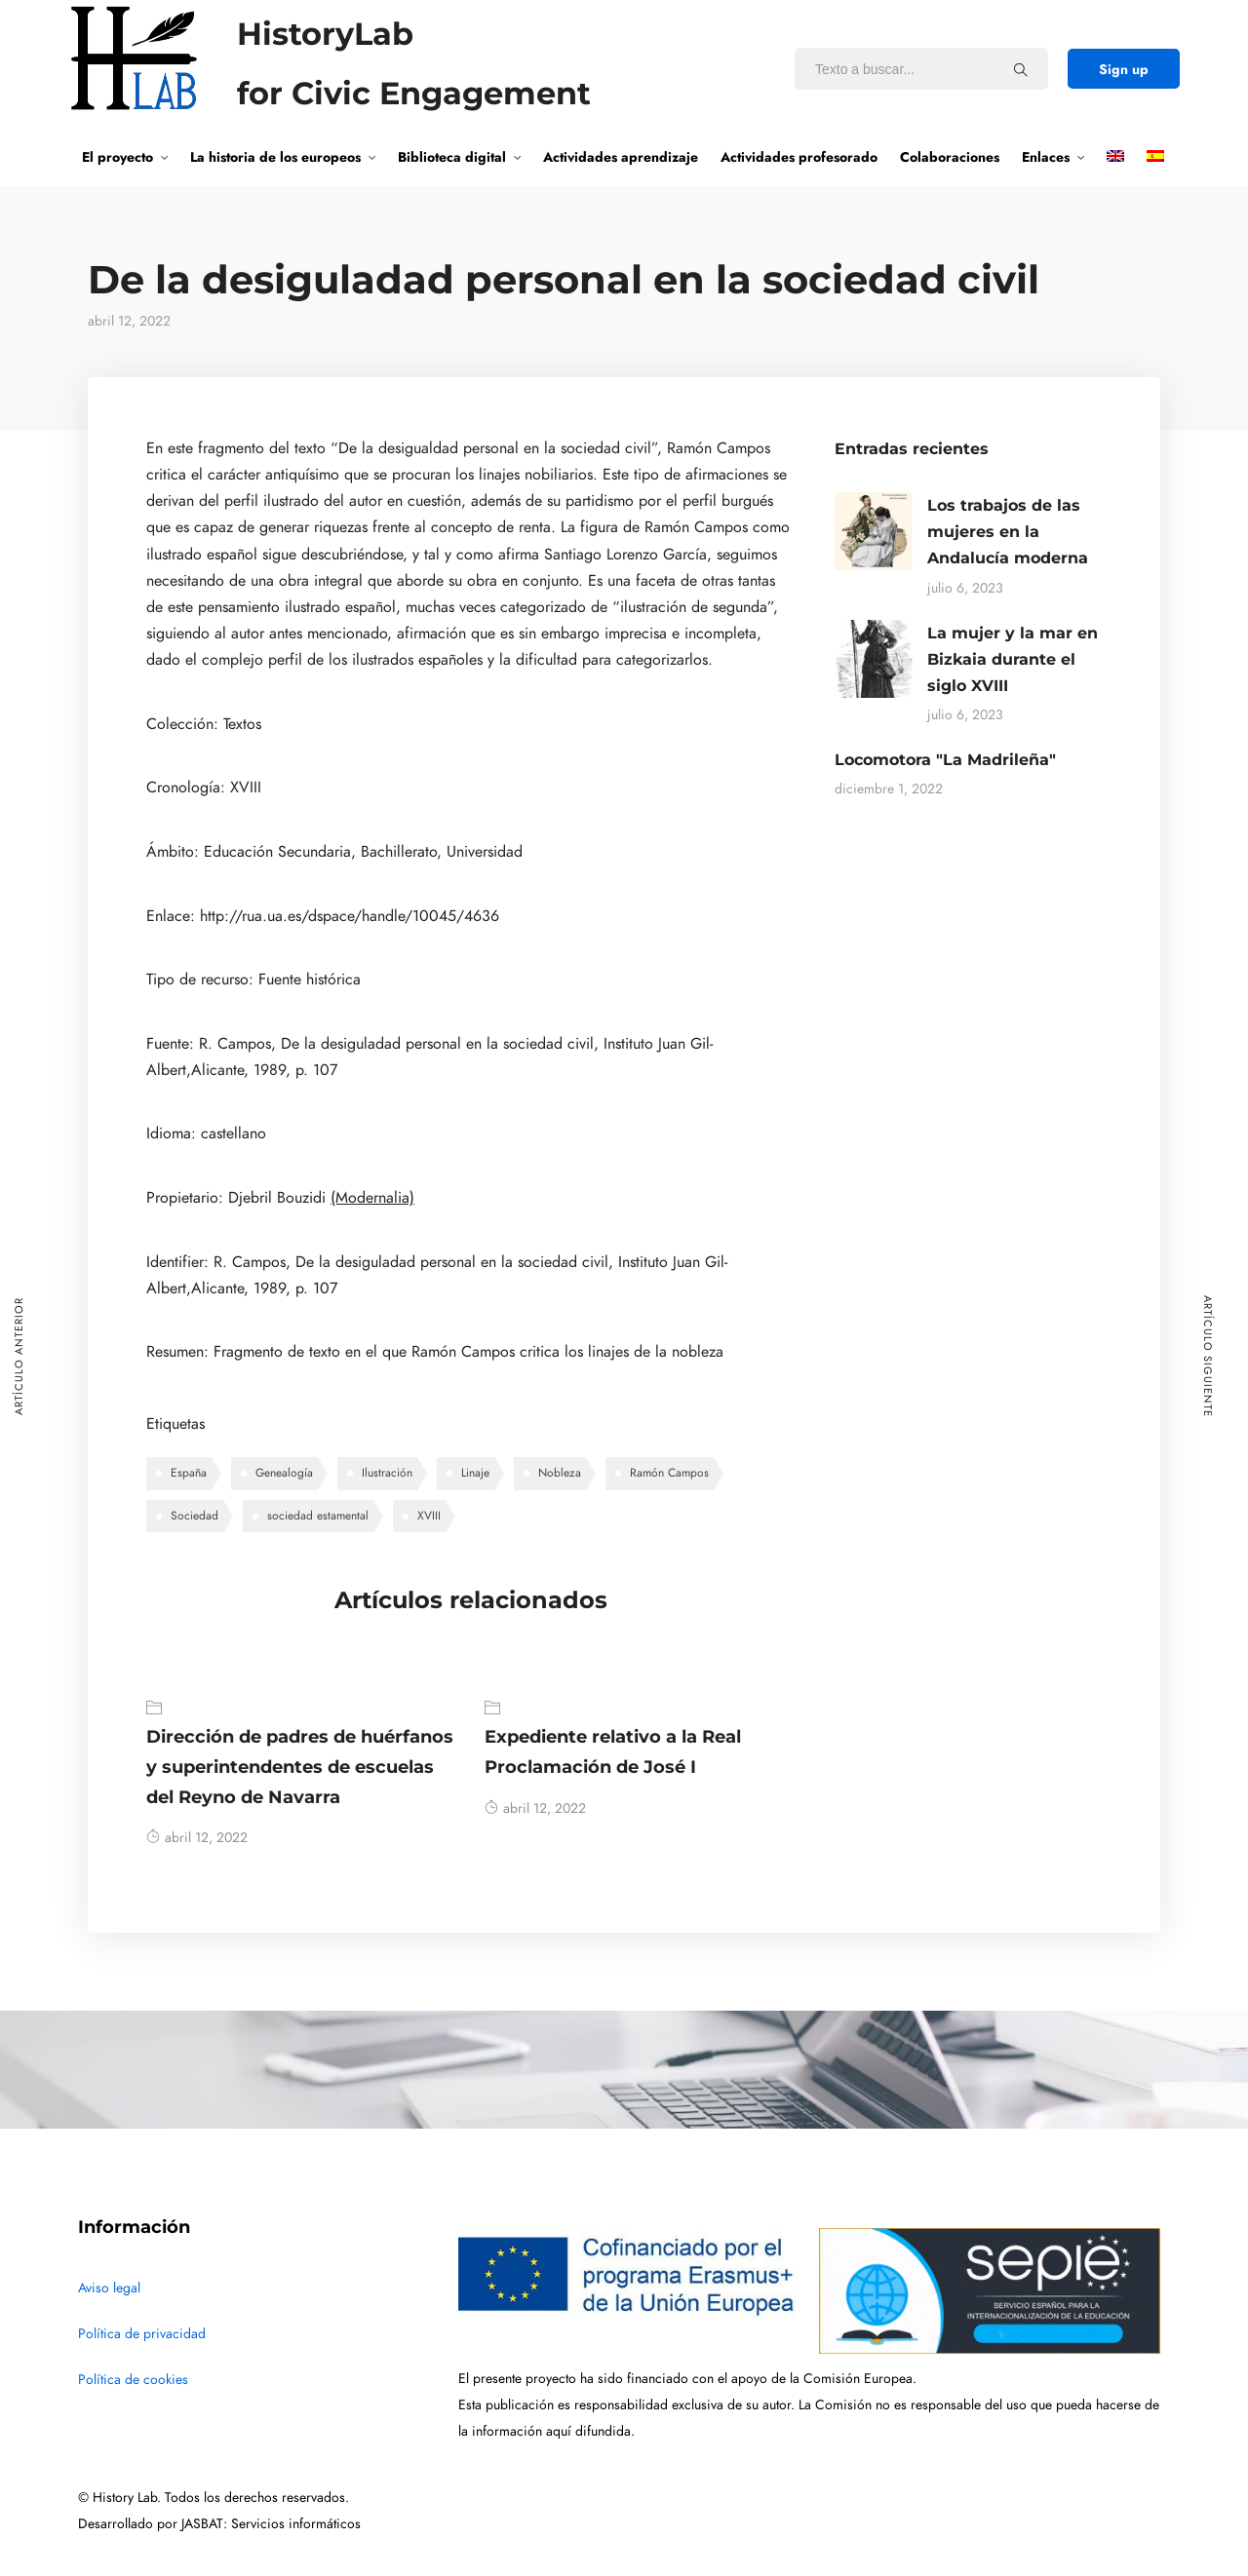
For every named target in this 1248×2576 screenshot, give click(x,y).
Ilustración (387, 1472)
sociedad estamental (318, 1515)
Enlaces (1046, 157)
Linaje (475, 1472)
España (189, 1472)
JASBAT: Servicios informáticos (271, 2524)
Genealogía (284, 1472)
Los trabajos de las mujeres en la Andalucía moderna (1007, 531)
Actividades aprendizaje (620, 157)
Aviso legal (109, 2288)
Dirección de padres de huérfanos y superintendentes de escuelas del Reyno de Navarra (299, 1766)
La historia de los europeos (275, 157)
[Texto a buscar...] (1020, 69)
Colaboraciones (949, 157)
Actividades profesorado (799, 157)
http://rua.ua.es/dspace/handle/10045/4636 (349, 916)
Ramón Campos (669, 1472)
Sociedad (194, 1515)
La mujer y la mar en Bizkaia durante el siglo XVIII (1012, 659)
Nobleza (559, 1472)
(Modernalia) (372, 1198)
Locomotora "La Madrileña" (945, 759)
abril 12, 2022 (197, 1837)
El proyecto (117, 157)
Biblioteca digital (452, 157)
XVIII (429, 1515)
